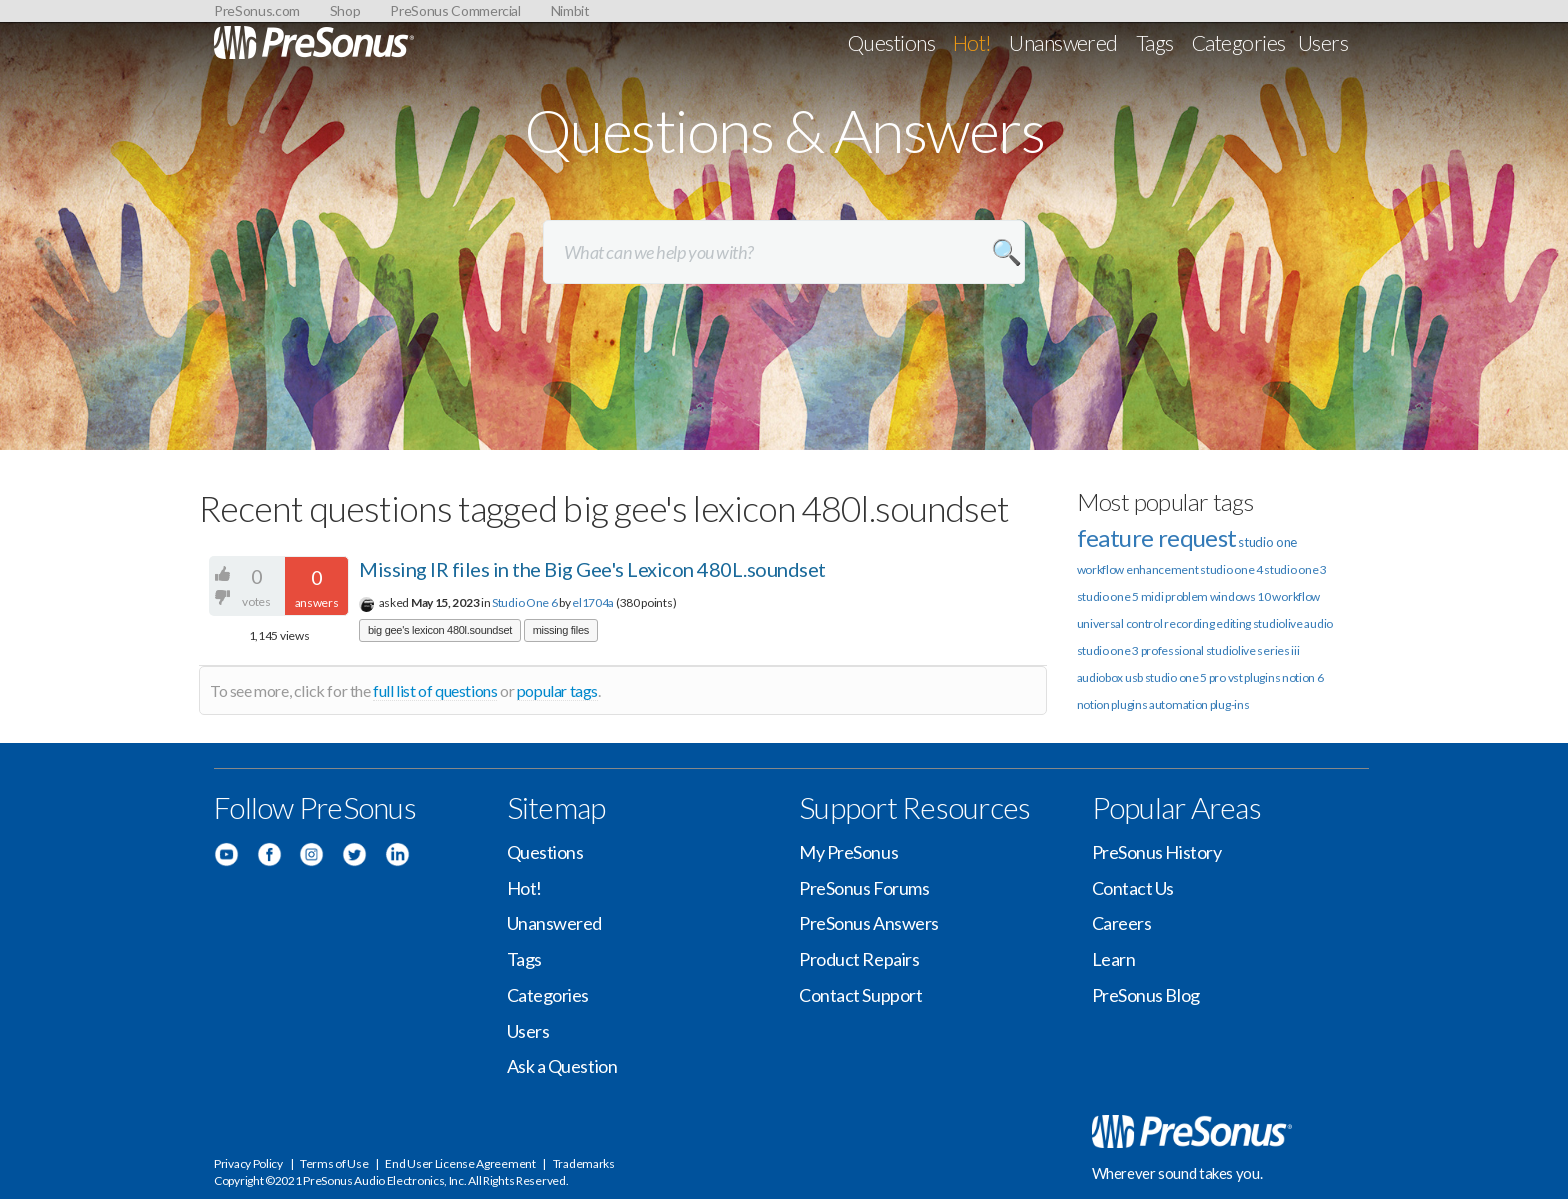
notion (1093, 704)
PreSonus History (1157, 852)
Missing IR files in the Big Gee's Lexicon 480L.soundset (592, 569)
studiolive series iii (1253, 650)
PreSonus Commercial (455, 10)
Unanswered (1063, 42)
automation (1178, 704)
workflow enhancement (1138, 569)
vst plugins (1254, 677)
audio (1318, 623)
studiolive (1278, 623)
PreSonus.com (257, 10)
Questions (891, 42)
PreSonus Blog (1146, 995)
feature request (1157, 537)
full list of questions (435, 690)
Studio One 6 (524, 602)
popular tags (557, 690)
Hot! (972, 42)
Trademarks (584, 1163)
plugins (1129, 704)
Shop (345, 10)
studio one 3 (1295, 569)
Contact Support (860, 995)
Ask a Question (562, 1066)
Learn (1114, 959)
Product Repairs (859, 959)
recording (1189, 623)
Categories (1239, 42)
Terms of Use (334, 1163)
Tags (1155, 42)
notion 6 (1303, 677)
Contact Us (1133, 888)
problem (1186, 596)
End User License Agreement (460, 1163)
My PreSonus (848, 852)
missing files (561, 630)
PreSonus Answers (869, 923)
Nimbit (570, 10)
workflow (1296, 596)
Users (1323, 42)
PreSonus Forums (864, 888)
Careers (1122, 923)
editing (1233, 623)
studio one (1267, 542)
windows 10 (1240, 596)
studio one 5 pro (1185, 677)
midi (1152, 596)
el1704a (593, 602)
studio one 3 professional (1141, 650)
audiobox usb (1110, 677)
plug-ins (1230, 704)
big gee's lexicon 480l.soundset (440, 630)
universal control (1120, 623)
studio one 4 (1231, 569)
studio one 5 (1108, 596)
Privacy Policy (248, 1163)
